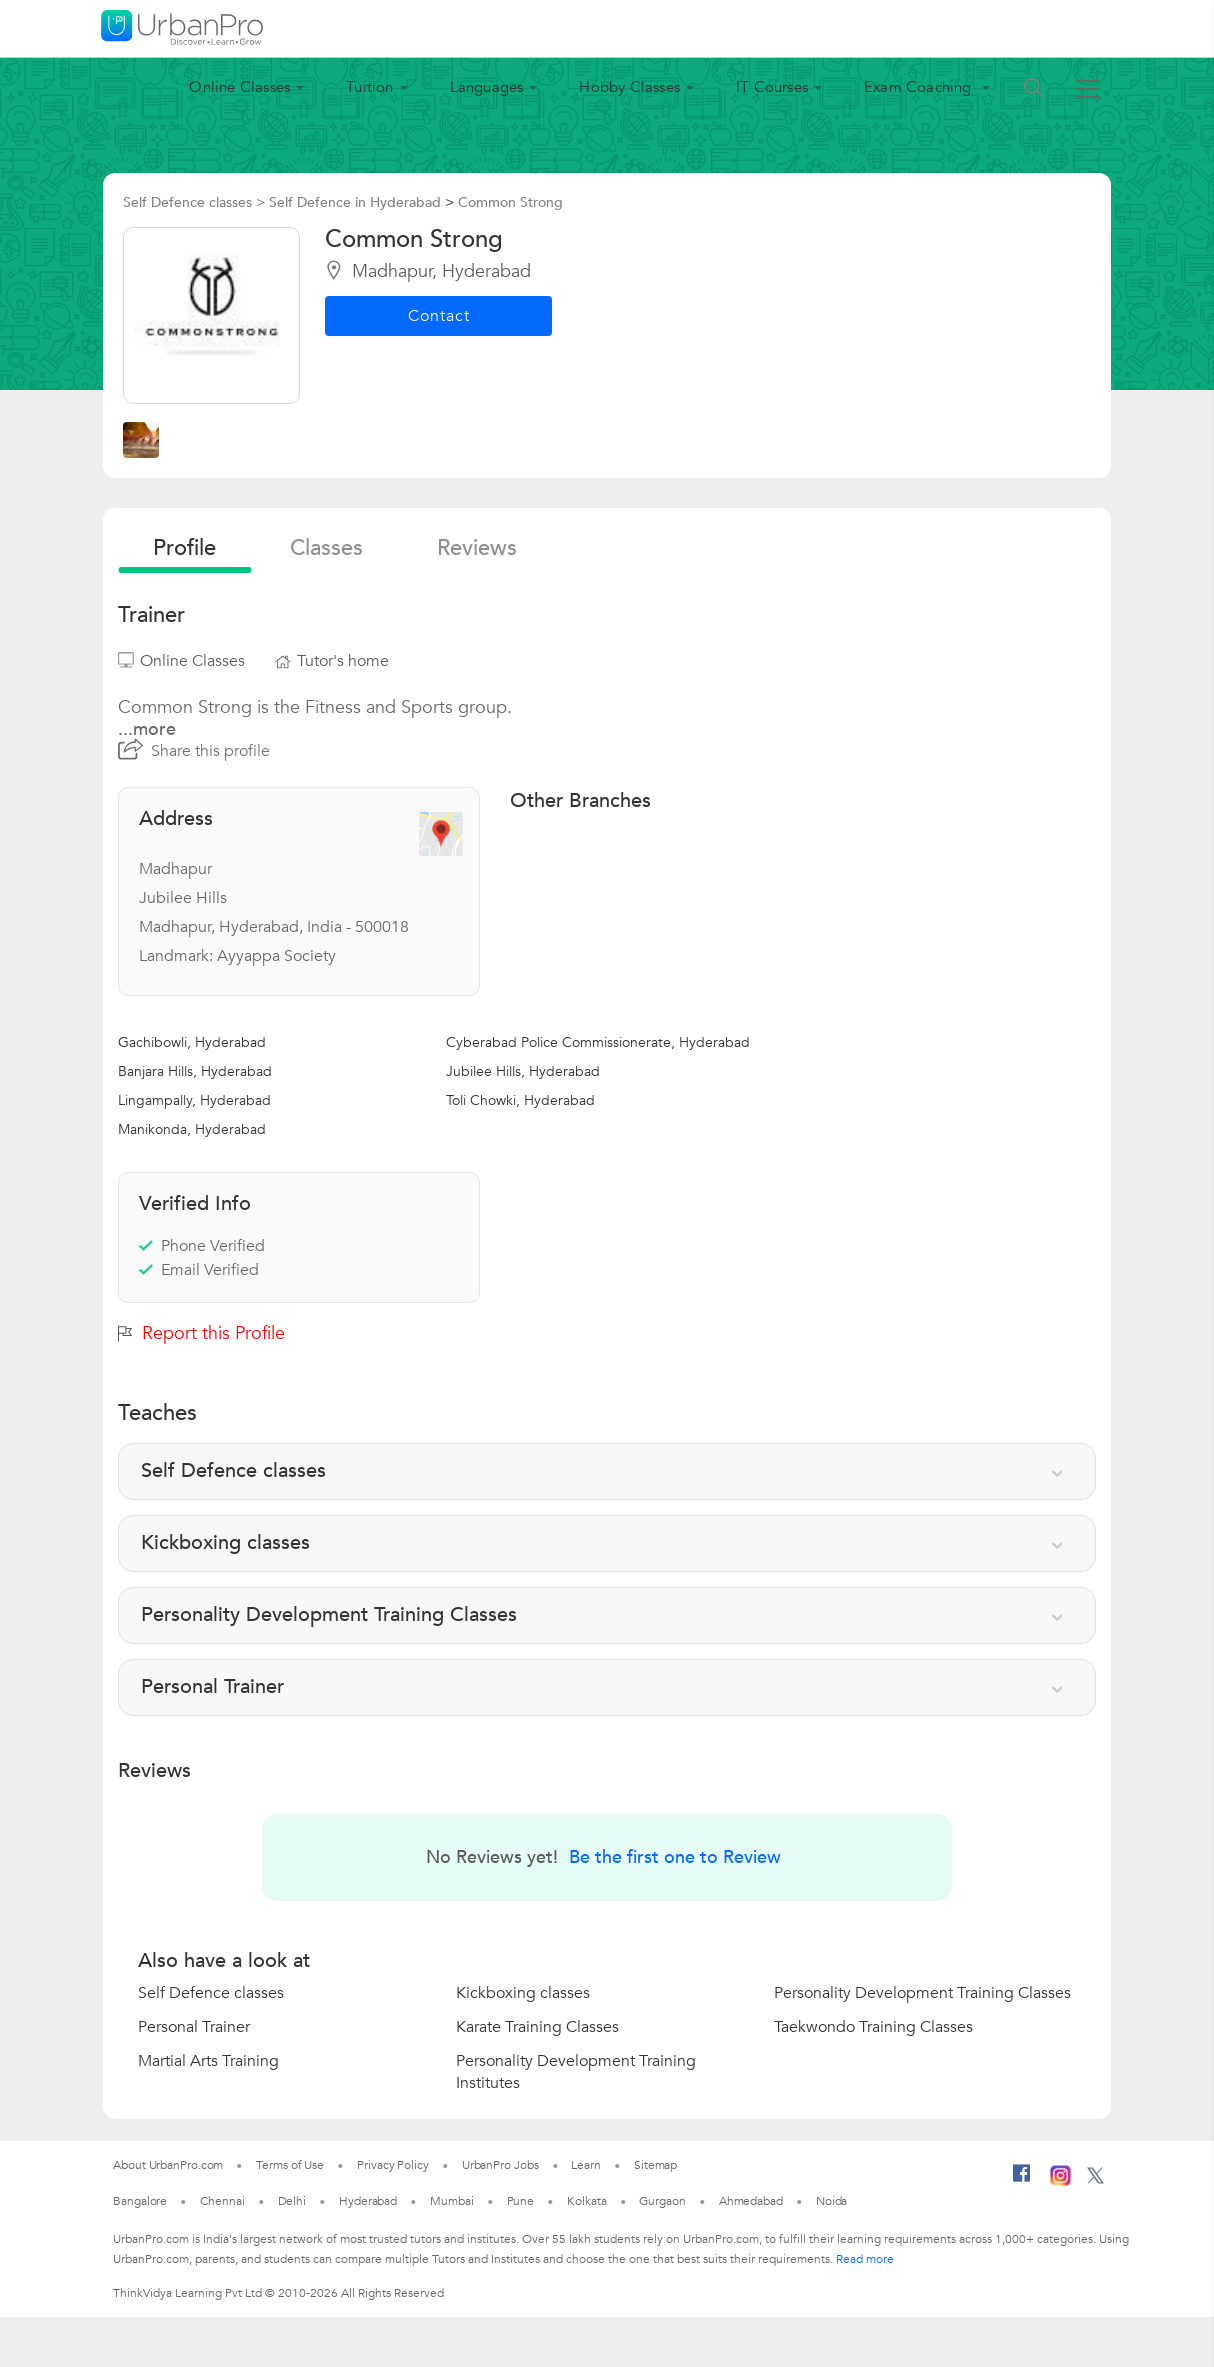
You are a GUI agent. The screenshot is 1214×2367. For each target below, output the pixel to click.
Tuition (369, 87)
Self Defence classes (211, 1993)
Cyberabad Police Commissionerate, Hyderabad (598, 1042)
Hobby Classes (629, 87)
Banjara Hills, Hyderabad (195, 1071)
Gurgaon (662, 2201)
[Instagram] (1060, 2182)
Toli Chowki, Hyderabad (520, 1100)
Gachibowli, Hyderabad (192, 1042)
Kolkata (586, 2201)
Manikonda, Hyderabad (192, 1129)
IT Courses (772, 87)
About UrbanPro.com (168, 2165)
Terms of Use (290, 2165)
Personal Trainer (194, 2027)
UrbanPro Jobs (500, 2165)
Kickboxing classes (523, 1993)
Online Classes (239, 87)
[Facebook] (1022, 2181)
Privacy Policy (393, 2165)
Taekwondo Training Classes (873, 2027)
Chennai (222, 2201)
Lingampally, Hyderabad (194, 1100)
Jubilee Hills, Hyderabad (523, 1071)
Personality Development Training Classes (922, 1993)
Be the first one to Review (675, 1857)
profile (184, 548)
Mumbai (451, 2201)
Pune (521, 2201)
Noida (832, 2201)
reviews (477, 548)
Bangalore (140, 2201)
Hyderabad (368, 2201)
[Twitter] (1095, 2180)
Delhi (292, 2201)
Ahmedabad (751, 2201)
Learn (586, 2165)
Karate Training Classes (537, 2027)
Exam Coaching (920, 87)
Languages (487, 87)
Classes (326, 548)
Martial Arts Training (208, 2061)
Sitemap (655, 2165)
